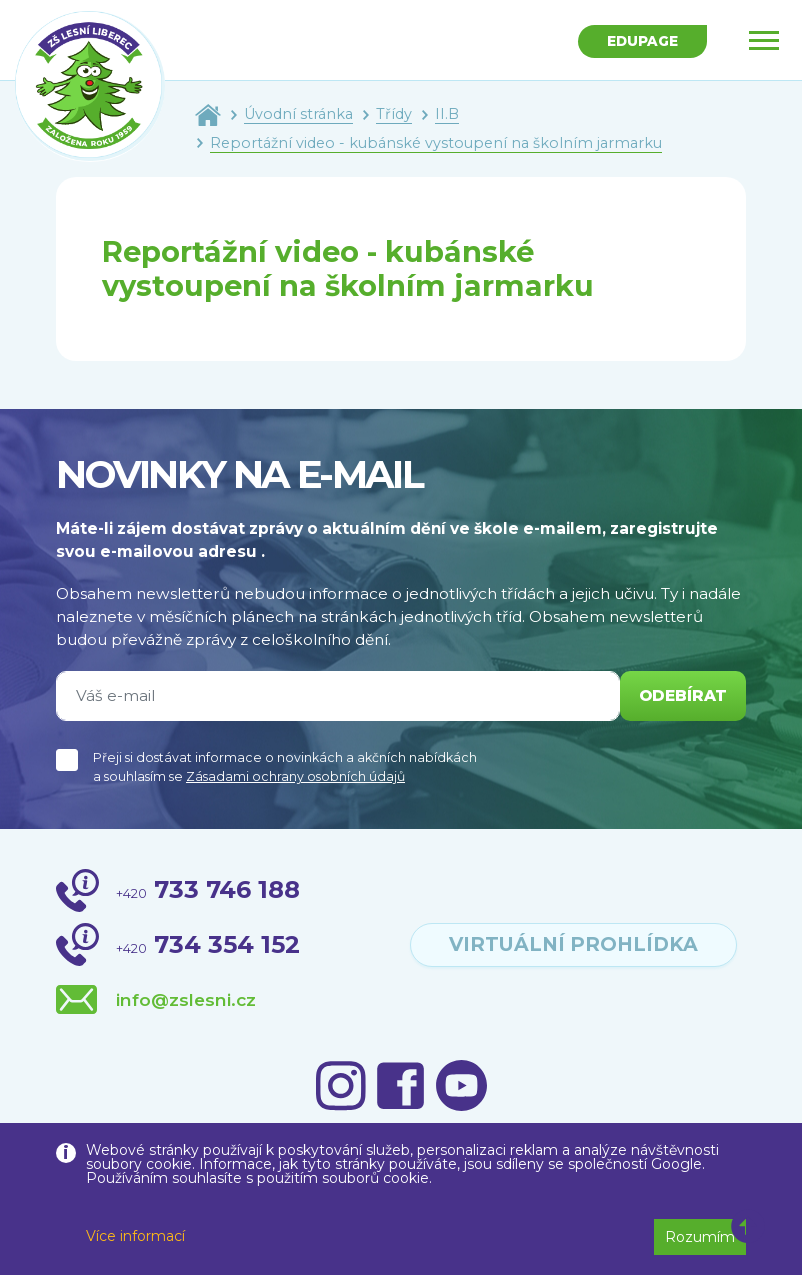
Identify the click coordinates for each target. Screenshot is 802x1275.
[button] (748, 1227)
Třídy (394, 114)
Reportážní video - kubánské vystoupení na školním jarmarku (436, 143)
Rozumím (700, 1237)
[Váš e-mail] (338, 696)
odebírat (683, 695)
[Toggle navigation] (764, 40)
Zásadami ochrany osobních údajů (295, 776)
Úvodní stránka (298, 114)
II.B (447, 114)
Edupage (642, 41)
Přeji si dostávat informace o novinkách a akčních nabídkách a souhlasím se (285, 767)
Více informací (135, 1236)
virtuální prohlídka (573, 944)
